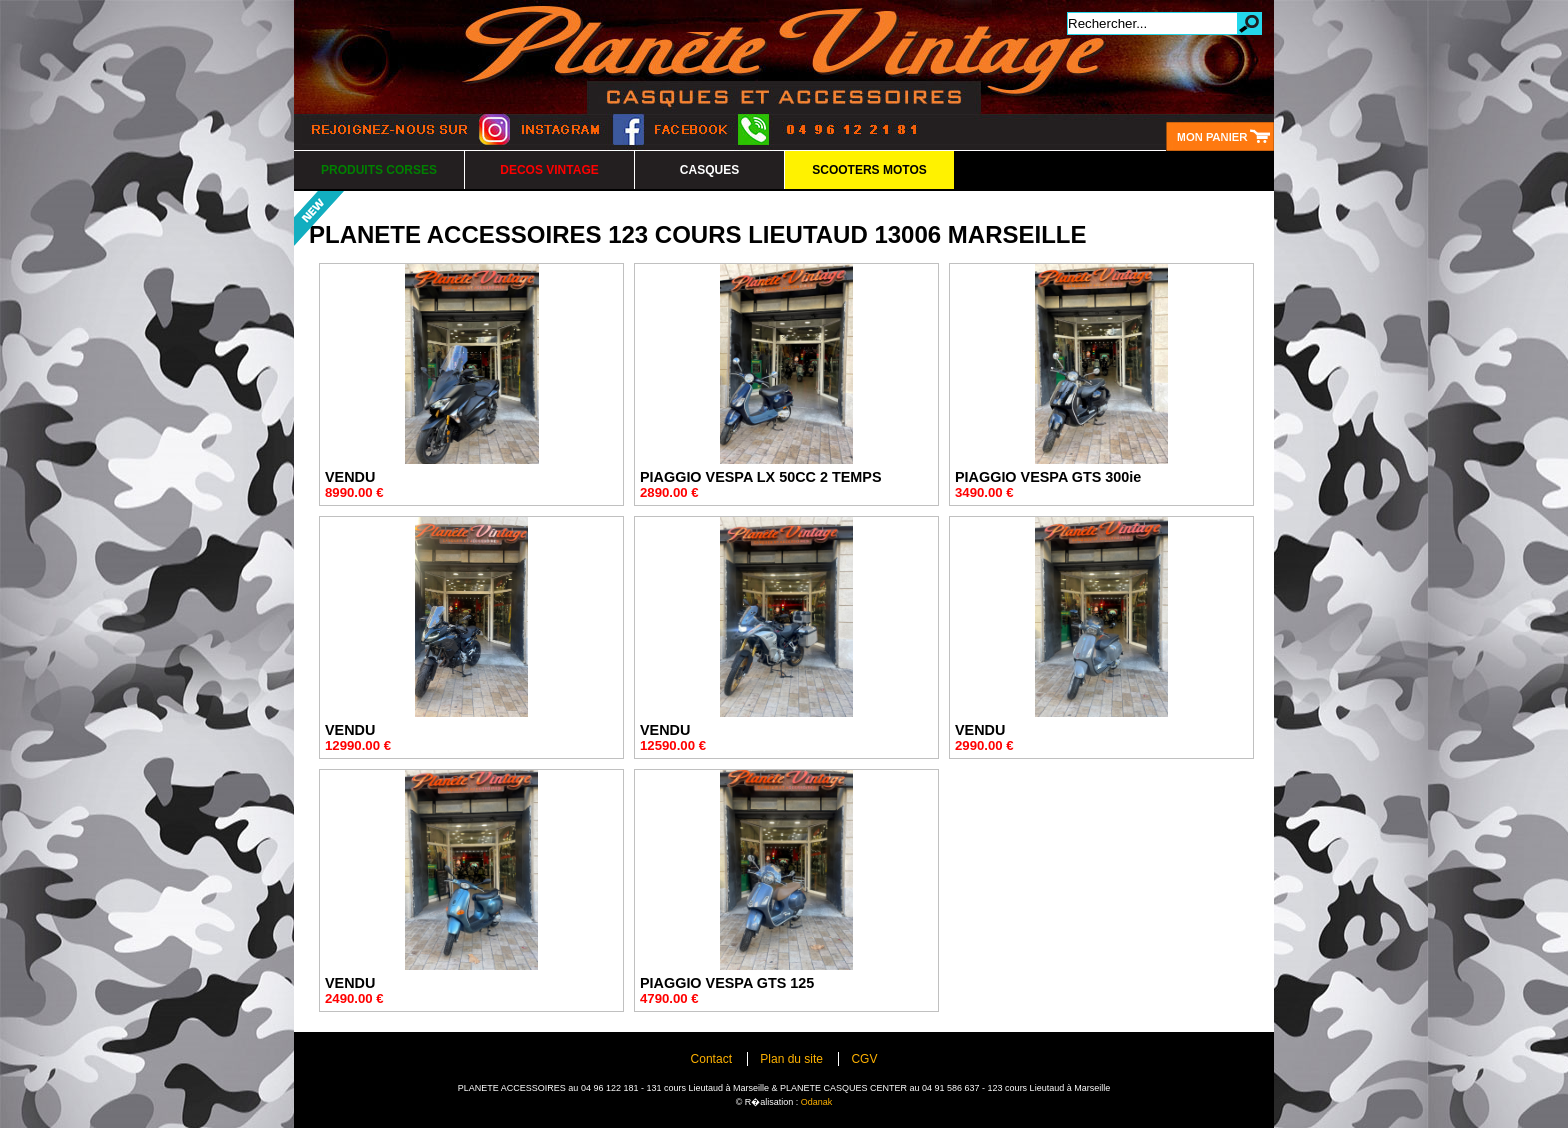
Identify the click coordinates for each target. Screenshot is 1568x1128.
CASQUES (709, 170)
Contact (711, 1059)
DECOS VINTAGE (549, 170)
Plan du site (791, 1059)
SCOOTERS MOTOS (869, 170)
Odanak (817, 1102)
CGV (864, 1059)
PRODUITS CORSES (379, 170)
